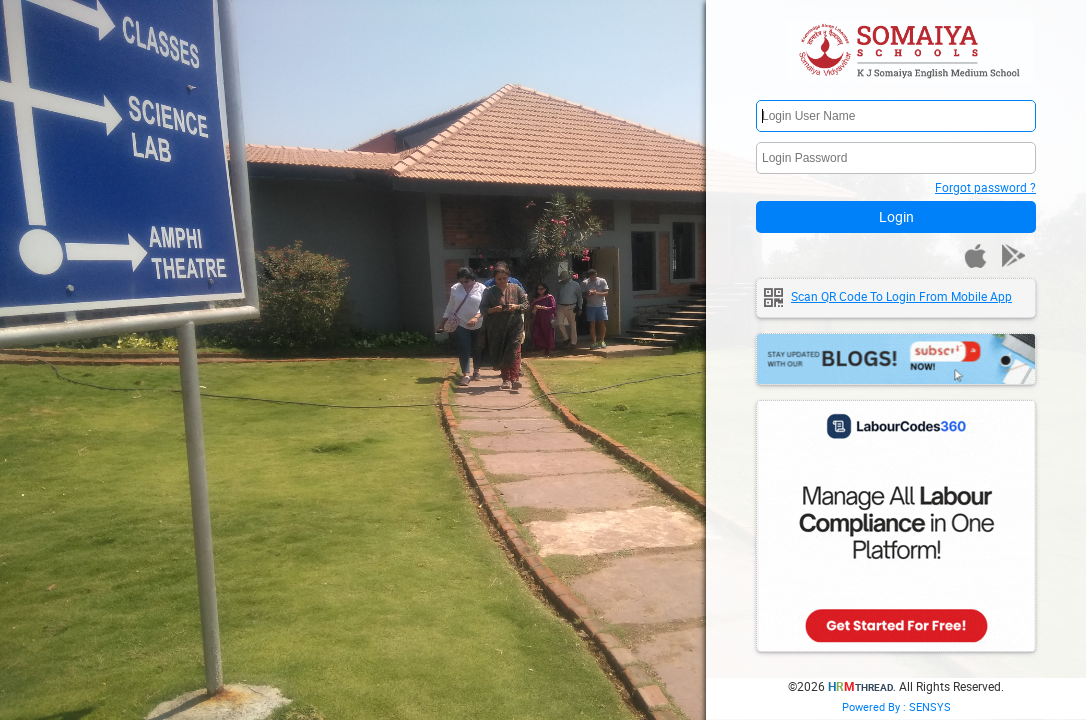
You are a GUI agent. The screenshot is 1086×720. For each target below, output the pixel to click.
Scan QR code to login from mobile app (901, 296)
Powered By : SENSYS (896, 706)
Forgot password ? (985, 187)
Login (896, 216)
